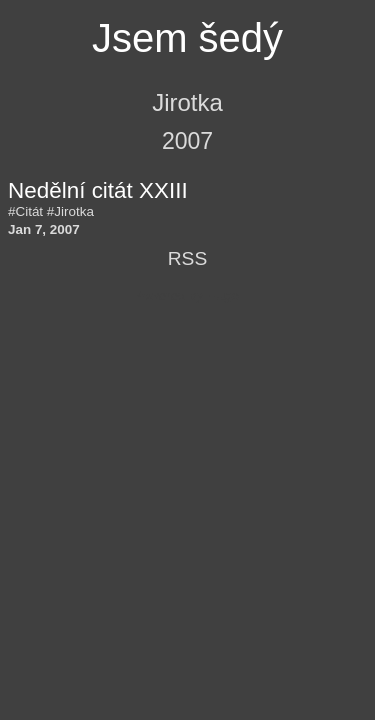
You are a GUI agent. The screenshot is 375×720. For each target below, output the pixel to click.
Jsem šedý (187, 38)
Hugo (223, 295)
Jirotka (187, 102)
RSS (187, 258)
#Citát (25, 211)
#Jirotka (70, 211)
